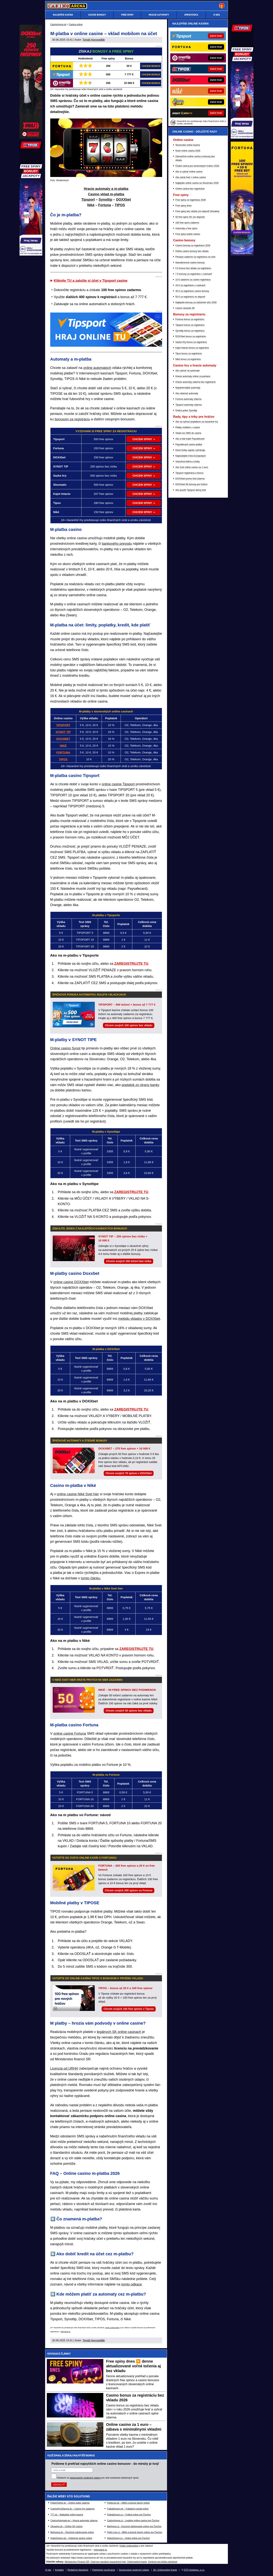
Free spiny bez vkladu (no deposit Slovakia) (197, 211)
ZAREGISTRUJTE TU (131, 964)
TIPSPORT (63, 725)
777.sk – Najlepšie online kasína (66, 2514)
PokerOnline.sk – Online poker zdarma (69, 2503)
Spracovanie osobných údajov (134, 2570)
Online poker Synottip (186, 410)
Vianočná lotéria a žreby (187, 461)
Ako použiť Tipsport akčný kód (190, 490)
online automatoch (97, 368)
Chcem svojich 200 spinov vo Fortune (128, 1890)
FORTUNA (63, 752)
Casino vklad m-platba (106, 194)
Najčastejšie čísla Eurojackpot (190, 456)
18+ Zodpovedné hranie (165, 2570)
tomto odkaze (131, 2284)
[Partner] (242, 137)
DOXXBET (63, 738)
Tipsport (88, 199)
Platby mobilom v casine (187, 427)
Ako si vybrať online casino (188, 171)
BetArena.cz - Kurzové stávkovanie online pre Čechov (134, 2526)
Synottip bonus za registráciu (190, 330)
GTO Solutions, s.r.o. (194, 2570)
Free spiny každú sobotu (187, 234)
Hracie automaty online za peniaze (192, 376)
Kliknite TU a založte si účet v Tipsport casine (91, 281)
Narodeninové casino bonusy (190, 262)
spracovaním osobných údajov (85, 2478)
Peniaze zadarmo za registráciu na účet (195, 257)
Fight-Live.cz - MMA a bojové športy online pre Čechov (134, 2532)
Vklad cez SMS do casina (188, 433)
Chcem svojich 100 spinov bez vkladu (128, 1025)
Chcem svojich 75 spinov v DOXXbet (129, 1473)
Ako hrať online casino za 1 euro (191, 467)
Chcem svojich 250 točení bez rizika (128, 1261)
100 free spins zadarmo (187, 222)
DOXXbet (123, 199)
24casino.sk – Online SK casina (66, 2526)
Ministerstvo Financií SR (77, 2561)
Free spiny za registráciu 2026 (190, 200)
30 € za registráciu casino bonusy (192, 291)
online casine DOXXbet (71, 1282)
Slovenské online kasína (187, 145)
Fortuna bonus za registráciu (189, 319)
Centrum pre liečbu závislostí (162, 2561)
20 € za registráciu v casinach (190, 285)
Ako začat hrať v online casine (190, 177)
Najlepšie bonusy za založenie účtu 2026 (196, 302)
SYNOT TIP (63, 731)
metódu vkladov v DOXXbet (139, 1319)
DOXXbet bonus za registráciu (190, 336)
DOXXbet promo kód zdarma (190, 478)
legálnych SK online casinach (119, 2032)
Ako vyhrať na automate (187, 370)
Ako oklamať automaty (186, 393)
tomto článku (90, 1578)
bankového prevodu (117, 544)
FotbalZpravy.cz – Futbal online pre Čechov (129, 2514)
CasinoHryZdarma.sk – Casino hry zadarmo (72, 2508)
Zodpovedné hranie (137, 2561)
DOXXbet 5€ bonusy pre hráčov (191, 484)
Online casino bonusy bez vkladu (192, 251)
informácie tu (65, 2332)
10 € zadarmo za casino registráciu (193, 279)
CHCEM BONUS (151, 66)
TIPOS (120, 205)
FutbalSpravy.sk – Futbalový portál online (127, 2508)
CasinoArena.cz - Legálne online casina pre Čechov (133, 2520)
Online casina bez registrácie (190, 188)
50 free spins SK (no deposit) (190, 217)
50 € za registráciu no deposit (190, 296)
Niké (90, 205)
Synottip (105, 199)
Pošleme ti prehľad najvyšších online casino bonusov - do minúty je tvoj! (105, 2463)
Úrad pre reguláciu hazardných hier (108, 2561)
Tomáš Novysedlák (93, 39)
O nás (48, 2570)
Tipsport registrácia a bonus (189, 473)
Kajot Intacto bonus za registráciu (192, 348)
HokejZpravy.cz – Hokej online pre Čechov (128, 2538)
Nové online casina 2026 (187, 150)
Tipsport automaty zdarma (188, 404)
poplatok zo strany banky (140, 1085)
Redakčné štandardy (77, 2570)
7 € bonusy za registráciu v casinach (193, 274)
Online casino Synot (65, 1048)
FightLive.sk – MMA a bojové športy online (128, 2503)
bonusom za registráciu (72, 419)
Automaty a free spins (186, 228)
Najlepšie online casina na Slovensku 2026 (197, 183)
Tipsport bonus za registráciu (190, 325)
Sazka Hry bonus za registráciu (191, 342)
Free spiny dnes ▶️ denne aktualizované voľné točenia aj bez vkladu (133, 2366)
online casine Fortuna (69, 1733)
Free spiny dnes (183, 205)
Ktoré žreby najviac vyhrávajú (190, 450)
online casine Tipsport (118, 784)
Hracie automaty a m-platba (106, 189)
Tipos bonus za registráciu (188, 353)
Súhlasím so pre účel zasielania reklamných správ (98, 2478)
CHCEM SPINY (142, 439)
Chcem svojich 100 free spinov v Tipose (129, 2008)
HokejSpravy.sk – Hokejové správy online (71, 2538)
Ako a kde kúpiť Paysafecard (189, 438)
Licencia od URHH (64, 2068)
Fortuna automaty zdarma (188, 399)
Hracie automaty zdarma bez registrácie (195, 382)
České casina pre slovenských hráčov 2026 (197, 166)
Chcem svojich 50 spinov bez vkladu (129, 1710)
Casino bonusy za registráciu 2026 (192, 245)
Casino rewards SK (185, 308)
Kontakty (59, 2570)
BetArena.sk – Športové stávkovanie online (72, 2532)
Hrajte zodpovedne (112, 2328)
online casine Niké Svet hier (78, 1494)
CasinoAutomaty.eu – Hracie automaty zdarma (73, 2520)
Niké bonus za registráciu (188, 359)
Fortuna (104, 205)
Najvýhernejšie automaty (187, 387)
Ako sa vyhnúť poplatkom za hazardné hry (196, 421)
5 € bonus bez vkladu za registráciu (193, 268)
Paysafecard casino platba (188, 444)
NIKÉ (63, 745)
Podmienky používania (103, 2570)
